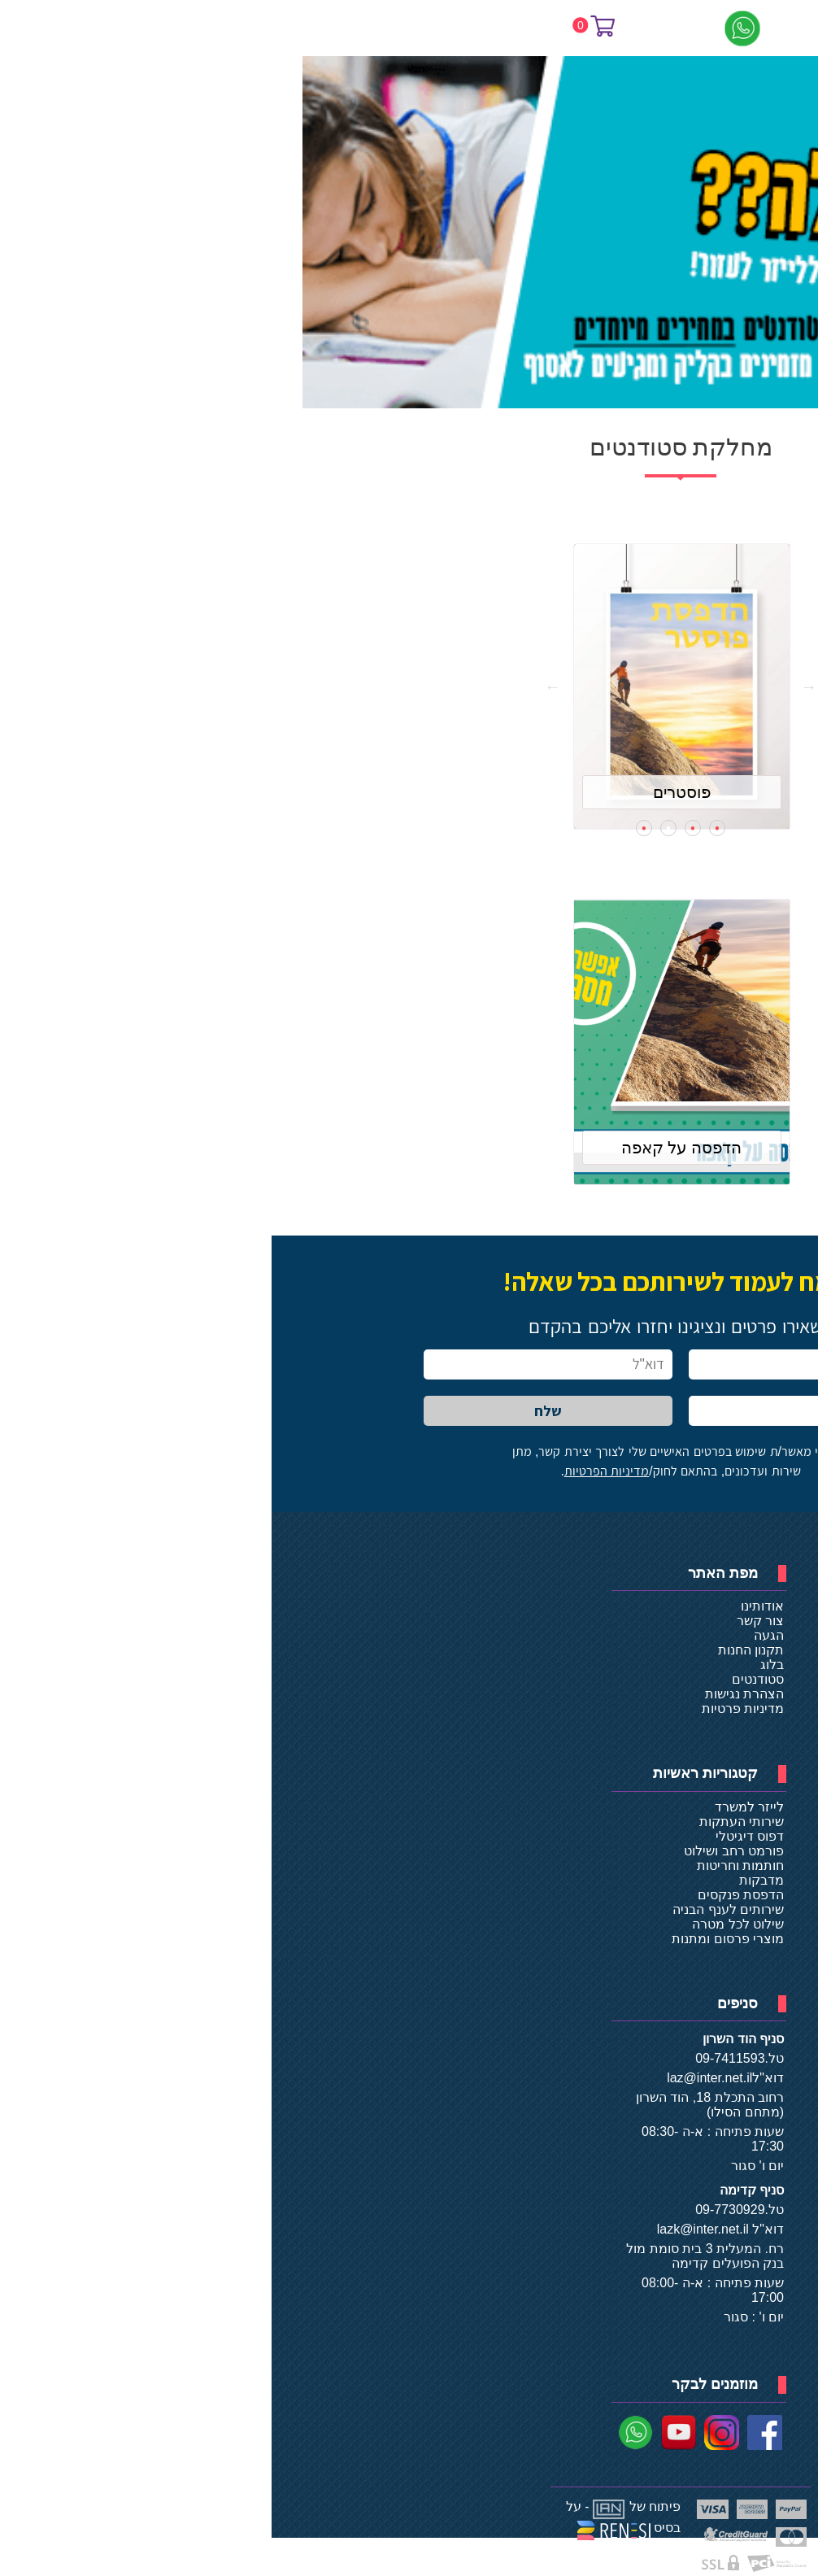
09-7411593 (458, 2058)
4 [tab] (372, 828)
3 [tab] (397, 828)
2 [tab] (421, 828)
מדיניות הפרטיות (335, 1471)
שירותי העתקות (470, 1821)
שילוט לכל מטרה (466, 1924)
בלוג (500, 1665)
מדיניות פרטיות (471, 1708)
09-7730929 (458, 2209)
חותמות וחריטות (468, 1865)
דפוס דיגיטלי (478, 1836)
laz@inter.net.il (438, 2078)
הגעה (497, 1635)
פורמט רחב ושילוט (462, 1851)
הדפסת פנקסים (469, 1895)
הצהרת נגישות (472, 1694)
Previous (537, 686)
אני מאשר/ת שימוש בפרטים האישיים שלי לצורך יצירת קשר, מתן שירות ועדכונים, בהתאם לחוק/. (409, 1461)
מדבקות (490, 1880)
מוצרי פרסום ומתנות (456, 1939)
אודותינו (490, 1606)
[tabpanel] (409, 686)
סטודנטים (486, 1679)
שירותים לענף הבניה (456, 1909)
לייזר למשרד (477, 1807)
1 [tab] (445, 828)
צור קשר (488, 1621)
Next (281, 686)
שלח (276, 1410)
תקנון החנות (479, 1650)
